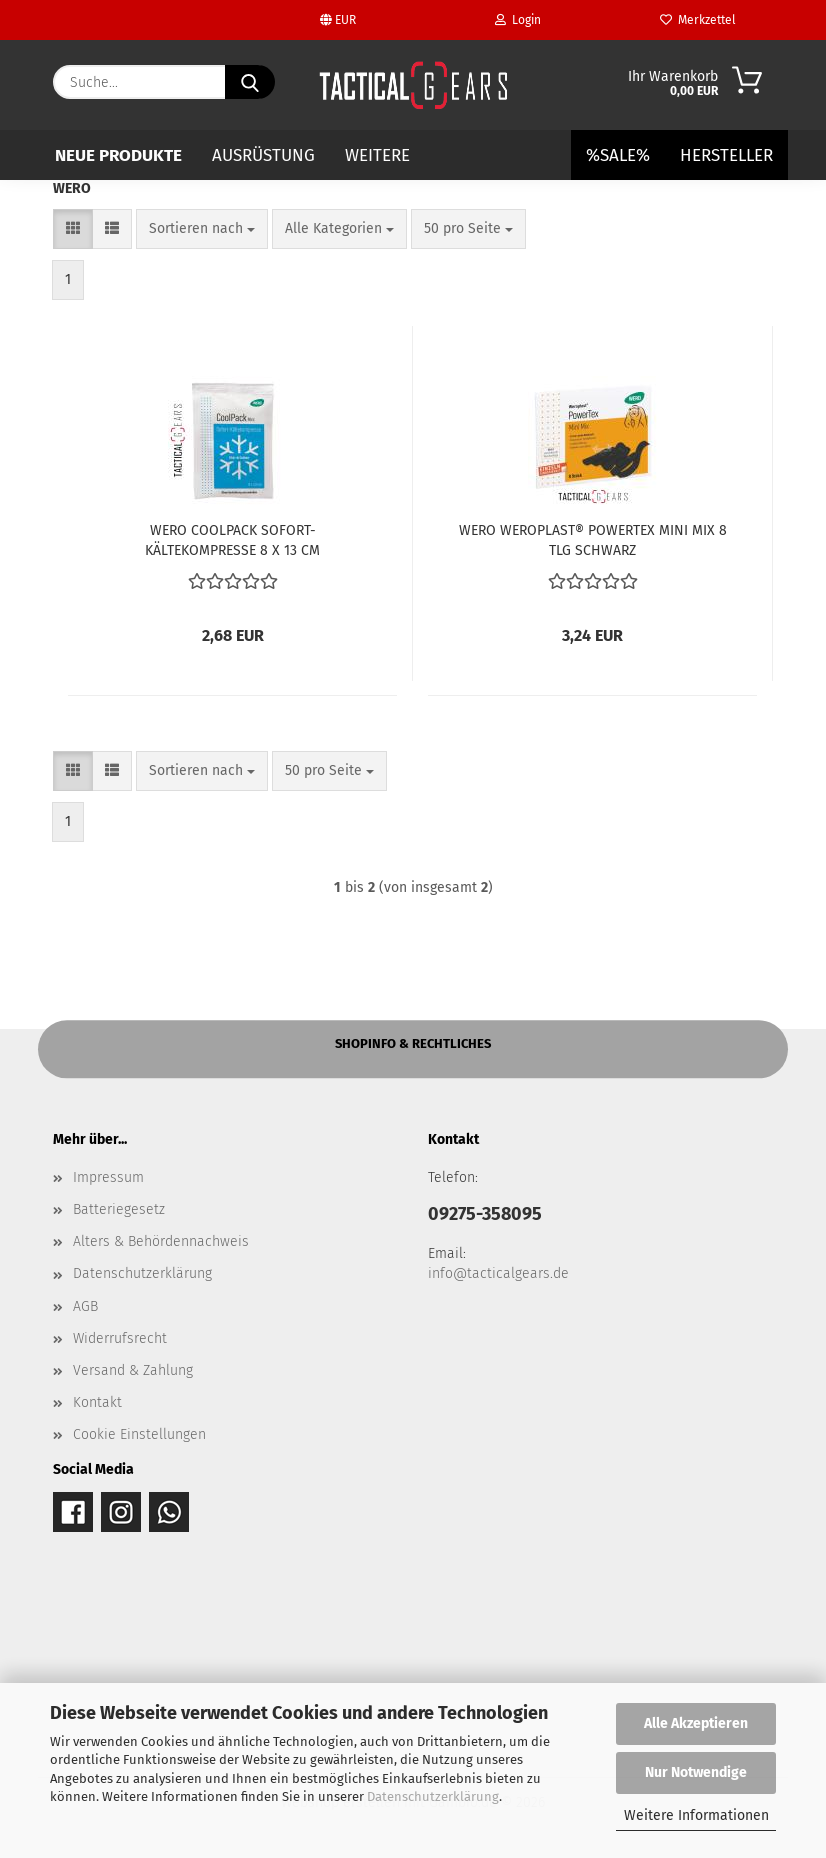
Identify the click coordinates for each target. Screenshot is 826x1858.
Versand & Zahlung (133, 1370)
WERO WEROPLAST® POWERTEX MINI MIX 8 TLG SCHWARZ (593, 539)
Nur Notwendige (696, 1772)
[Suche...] (250, 82)
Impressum (108, 1177)
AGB (85, 1306)
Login (518, 20)
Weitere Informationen (696, 1815)
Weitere (377, 155)
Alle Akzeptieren (696, 1723)
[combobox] (202, 229)
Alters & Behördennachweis (161, 1241)
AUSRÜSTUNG (263, 155)
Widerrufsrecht (120, 1338)
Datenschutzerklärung (433, 1796)
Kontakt (97, 1402)
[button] (73, 229)
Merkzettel (698, 20)
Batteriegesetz (119, 1209)
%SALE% (618, 155)
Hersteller (726, 155)
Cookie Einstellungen (139, 1434)
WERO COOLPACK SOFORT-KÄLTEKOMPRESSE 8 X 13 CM (232, 539)
